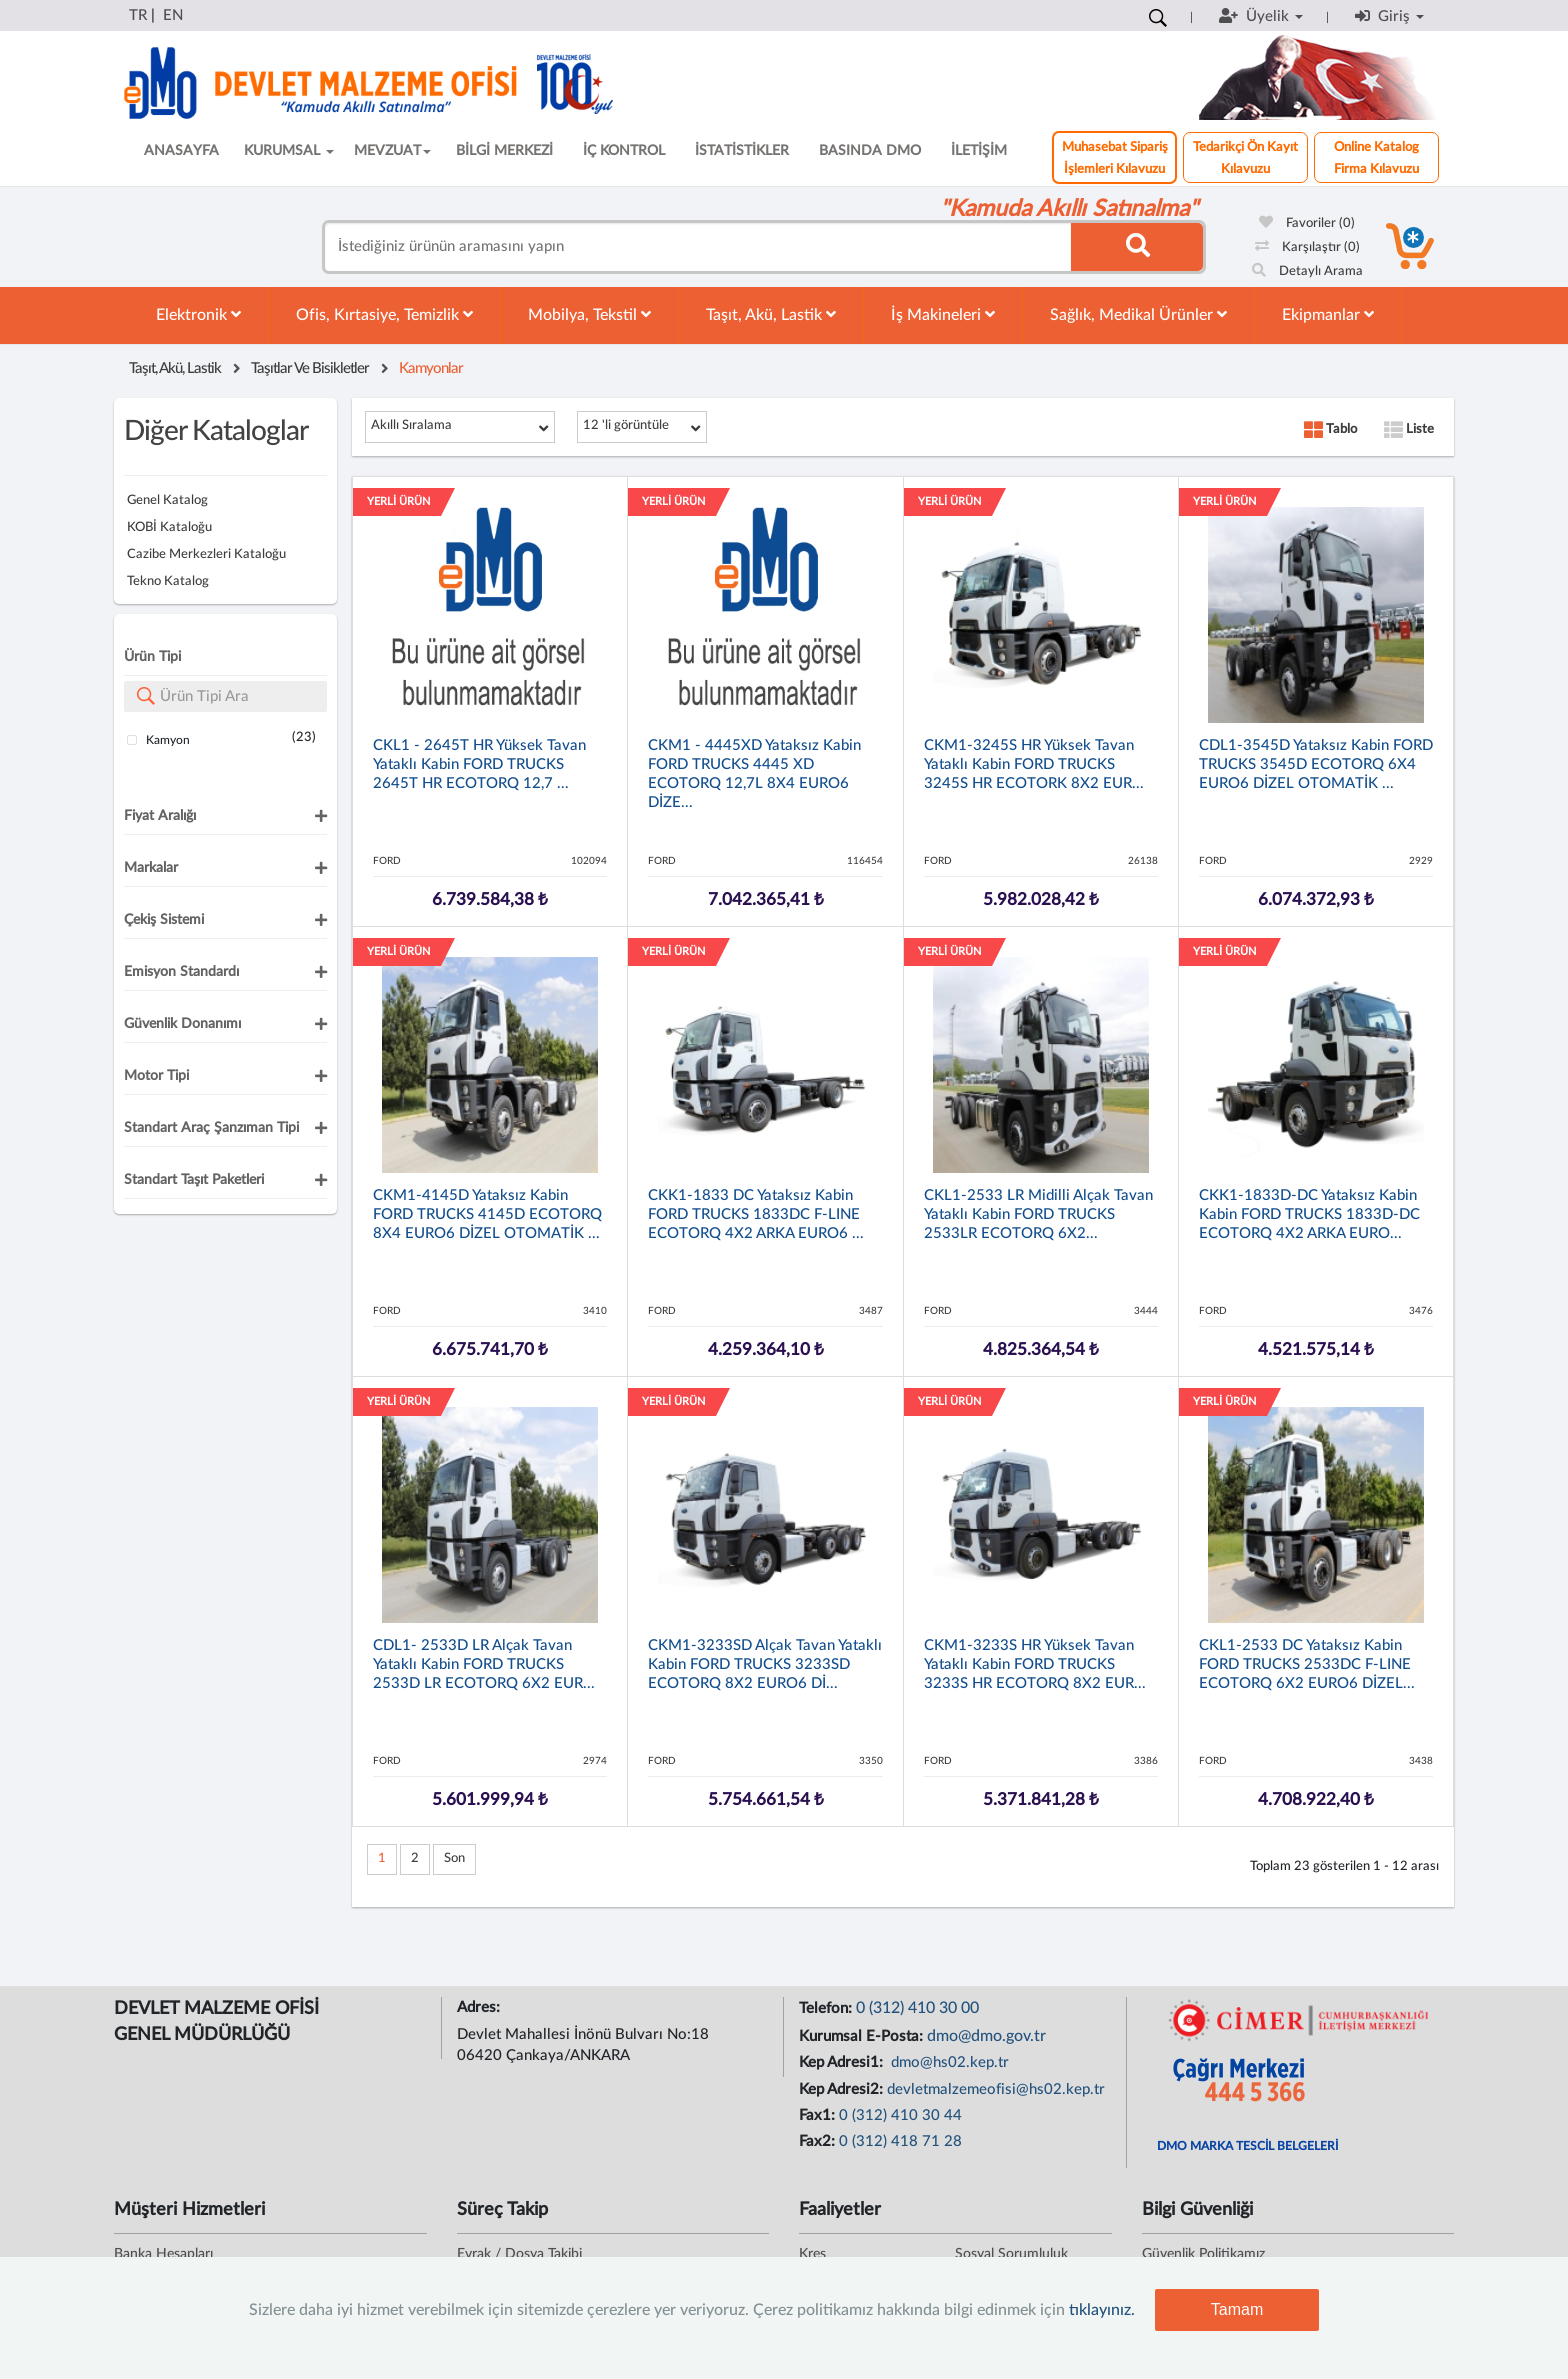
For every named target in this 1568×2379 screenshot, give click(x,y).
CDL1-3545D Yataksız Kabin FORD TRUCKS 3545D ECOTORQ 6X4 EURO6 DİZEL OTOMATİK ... (1316, 764)
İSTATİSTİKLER (742, 151)
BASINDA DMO (870, 151)
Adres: (480, 2007)
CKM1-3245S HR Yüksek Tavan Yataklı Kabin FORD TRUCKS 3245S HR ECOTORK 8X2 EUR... (1034, 764)
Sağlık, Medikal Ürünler (1138, 314)
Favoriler (1307, 223)
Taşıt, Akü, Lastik (771, 314)
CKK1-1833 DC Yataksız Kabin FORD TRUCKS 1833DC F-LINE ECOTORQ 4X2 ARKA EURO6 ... (756, 1214)
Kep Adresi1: (843, 2062)
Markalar (151, 868)
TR (138, 15)
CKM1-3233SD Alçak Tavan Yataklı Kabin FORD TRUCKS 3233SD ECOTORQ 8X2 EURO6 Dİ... (765, 1664)
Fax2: (819, 2141)
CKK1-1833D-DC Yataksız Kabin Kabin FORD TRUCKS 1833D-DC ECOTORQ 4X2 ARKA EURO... (1309, 1214)
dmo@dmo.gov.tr (986, 2036)
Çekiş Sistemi (164, 920)
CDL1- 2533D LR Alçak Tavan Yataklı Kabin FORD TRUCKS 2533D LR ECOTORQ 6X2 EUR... (484, 1664)
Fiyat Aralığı (160, 816)
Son (454, 1858)
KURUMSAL (289, 151)
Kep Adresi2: (843, 2089)
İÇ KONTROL (624, 151)
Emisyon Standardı (181, 972)
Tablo (1330, 429)
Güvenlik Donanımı (182, 1024)
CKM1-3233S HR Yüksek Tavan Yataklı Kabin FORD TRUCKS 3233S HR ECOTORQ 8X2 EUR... (1035, 1664)
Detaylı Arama (1307, 271)
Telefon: (827, 2008)
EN (173, 15)
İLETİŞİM (979, 151)
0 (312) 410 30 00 (917, 2008)
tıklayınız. (1102, 2310)
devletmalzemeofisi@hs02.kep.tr (996, 2089)
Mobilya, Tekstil (589, 314)
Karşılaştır (1307, 247)
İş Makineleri (943, 314)
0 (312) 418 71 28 (900, 2141)
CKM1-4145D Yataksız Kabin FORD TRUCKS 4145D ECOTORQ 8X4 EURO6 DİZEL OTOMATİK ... (487, 1214)
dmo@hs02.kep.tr (948, 2062)
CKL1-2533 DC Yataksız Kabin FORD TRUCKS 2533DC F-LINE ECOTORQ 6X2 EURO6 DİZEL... (1307, 1664)
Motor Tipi (156, 1076)
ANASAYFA (181, 151)
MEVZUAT (392, 151)
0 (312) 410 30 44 (900, 2115)
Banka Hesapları (163, 2254)
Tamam (1237, 2309)
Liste (1409, 429)
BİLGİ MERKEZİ (504, 151)
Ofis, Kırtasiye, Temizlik (384, 314)
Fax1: (819, 2115)
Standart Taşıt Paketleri (194, 1180)
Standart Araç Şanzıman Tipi (211, 1128)
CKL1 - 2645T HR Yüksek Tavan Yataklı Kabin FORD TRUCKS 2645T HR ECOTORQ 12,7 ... (479, 764)
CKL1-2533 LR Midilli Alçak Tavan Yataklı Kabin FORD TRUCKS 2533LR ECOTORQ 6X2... (1038, 1214)
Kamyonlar (431, 368)
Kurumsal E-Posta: (863, 2036)
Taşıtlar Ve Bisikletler (310, 368)
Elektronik (198, 314)
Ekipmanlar (1328, 314)
